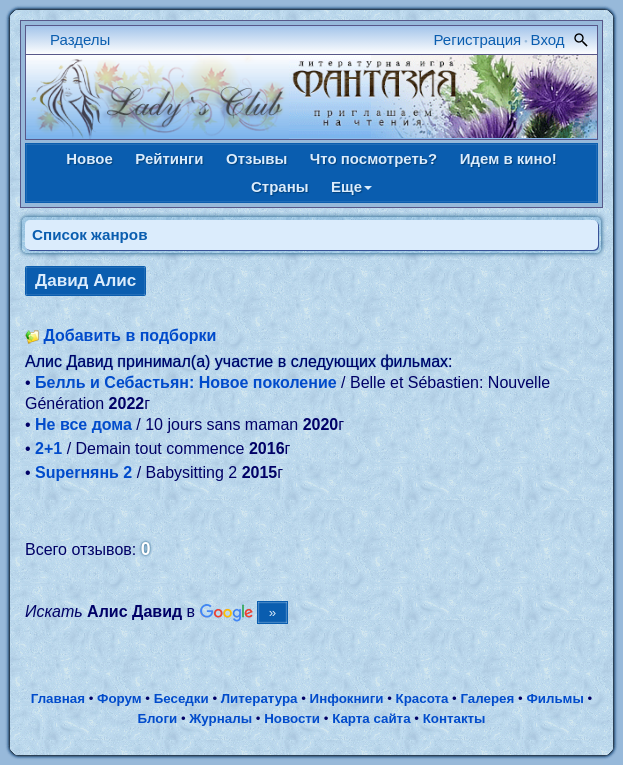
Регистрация (478, 39)
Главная (58, 698)
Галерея (487, 698)
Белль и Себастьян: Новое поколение (186, 382)
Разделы (80, 39)
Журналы (220, 718)
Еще (351, 186)
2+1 (48, 448)
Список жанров (90, 234)
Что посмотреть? (373, 158)
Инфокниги (347, 698)
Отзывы (256, 158)
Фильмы (554, 698)
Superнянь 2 (83, 472)
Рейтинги (169, 158)
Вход (548, 39)
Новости (292, 718)
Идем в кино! (508, 158)
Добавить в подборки (129, 335)
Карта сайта (371, 718)
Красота (422, 698)
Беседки (181, 698)
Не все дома (83, 424)
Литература (259, 698)
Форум (119, 698)
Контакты (454, 718)
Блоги (157, 718)
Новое (89, 158)
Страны (280, 186)
